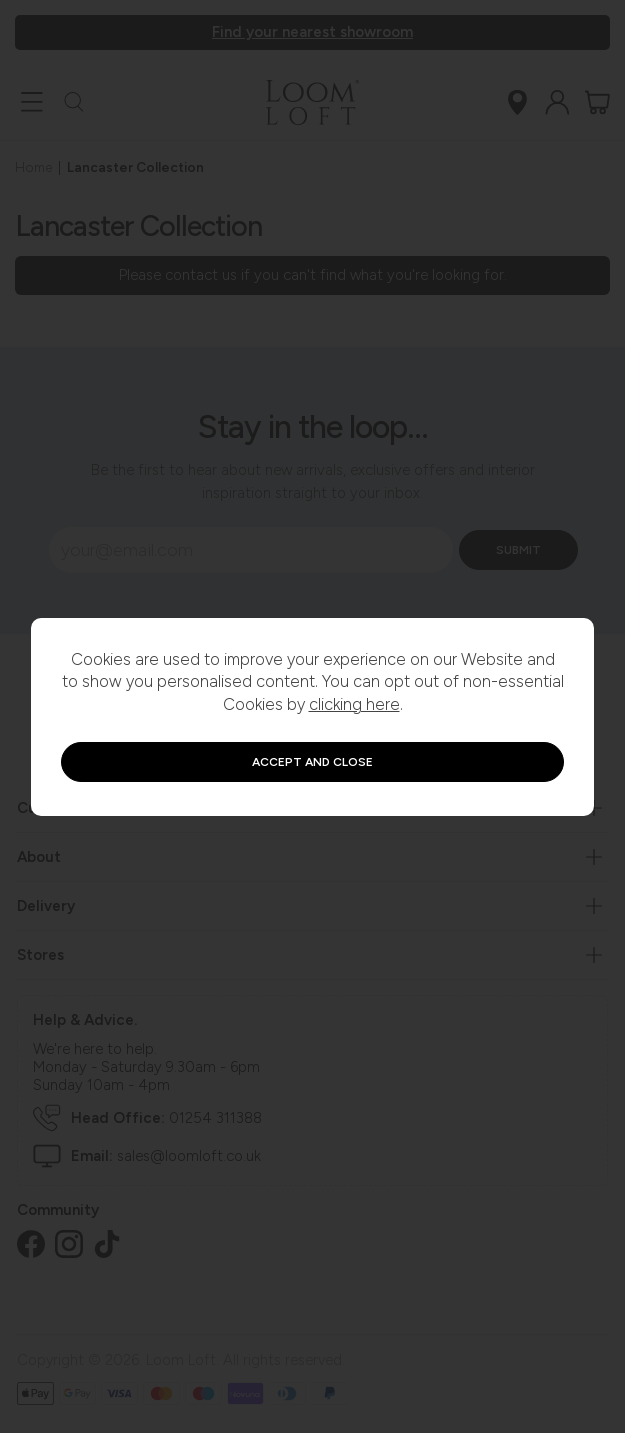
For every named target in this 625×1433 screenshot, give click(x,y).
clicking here (354, 704)
